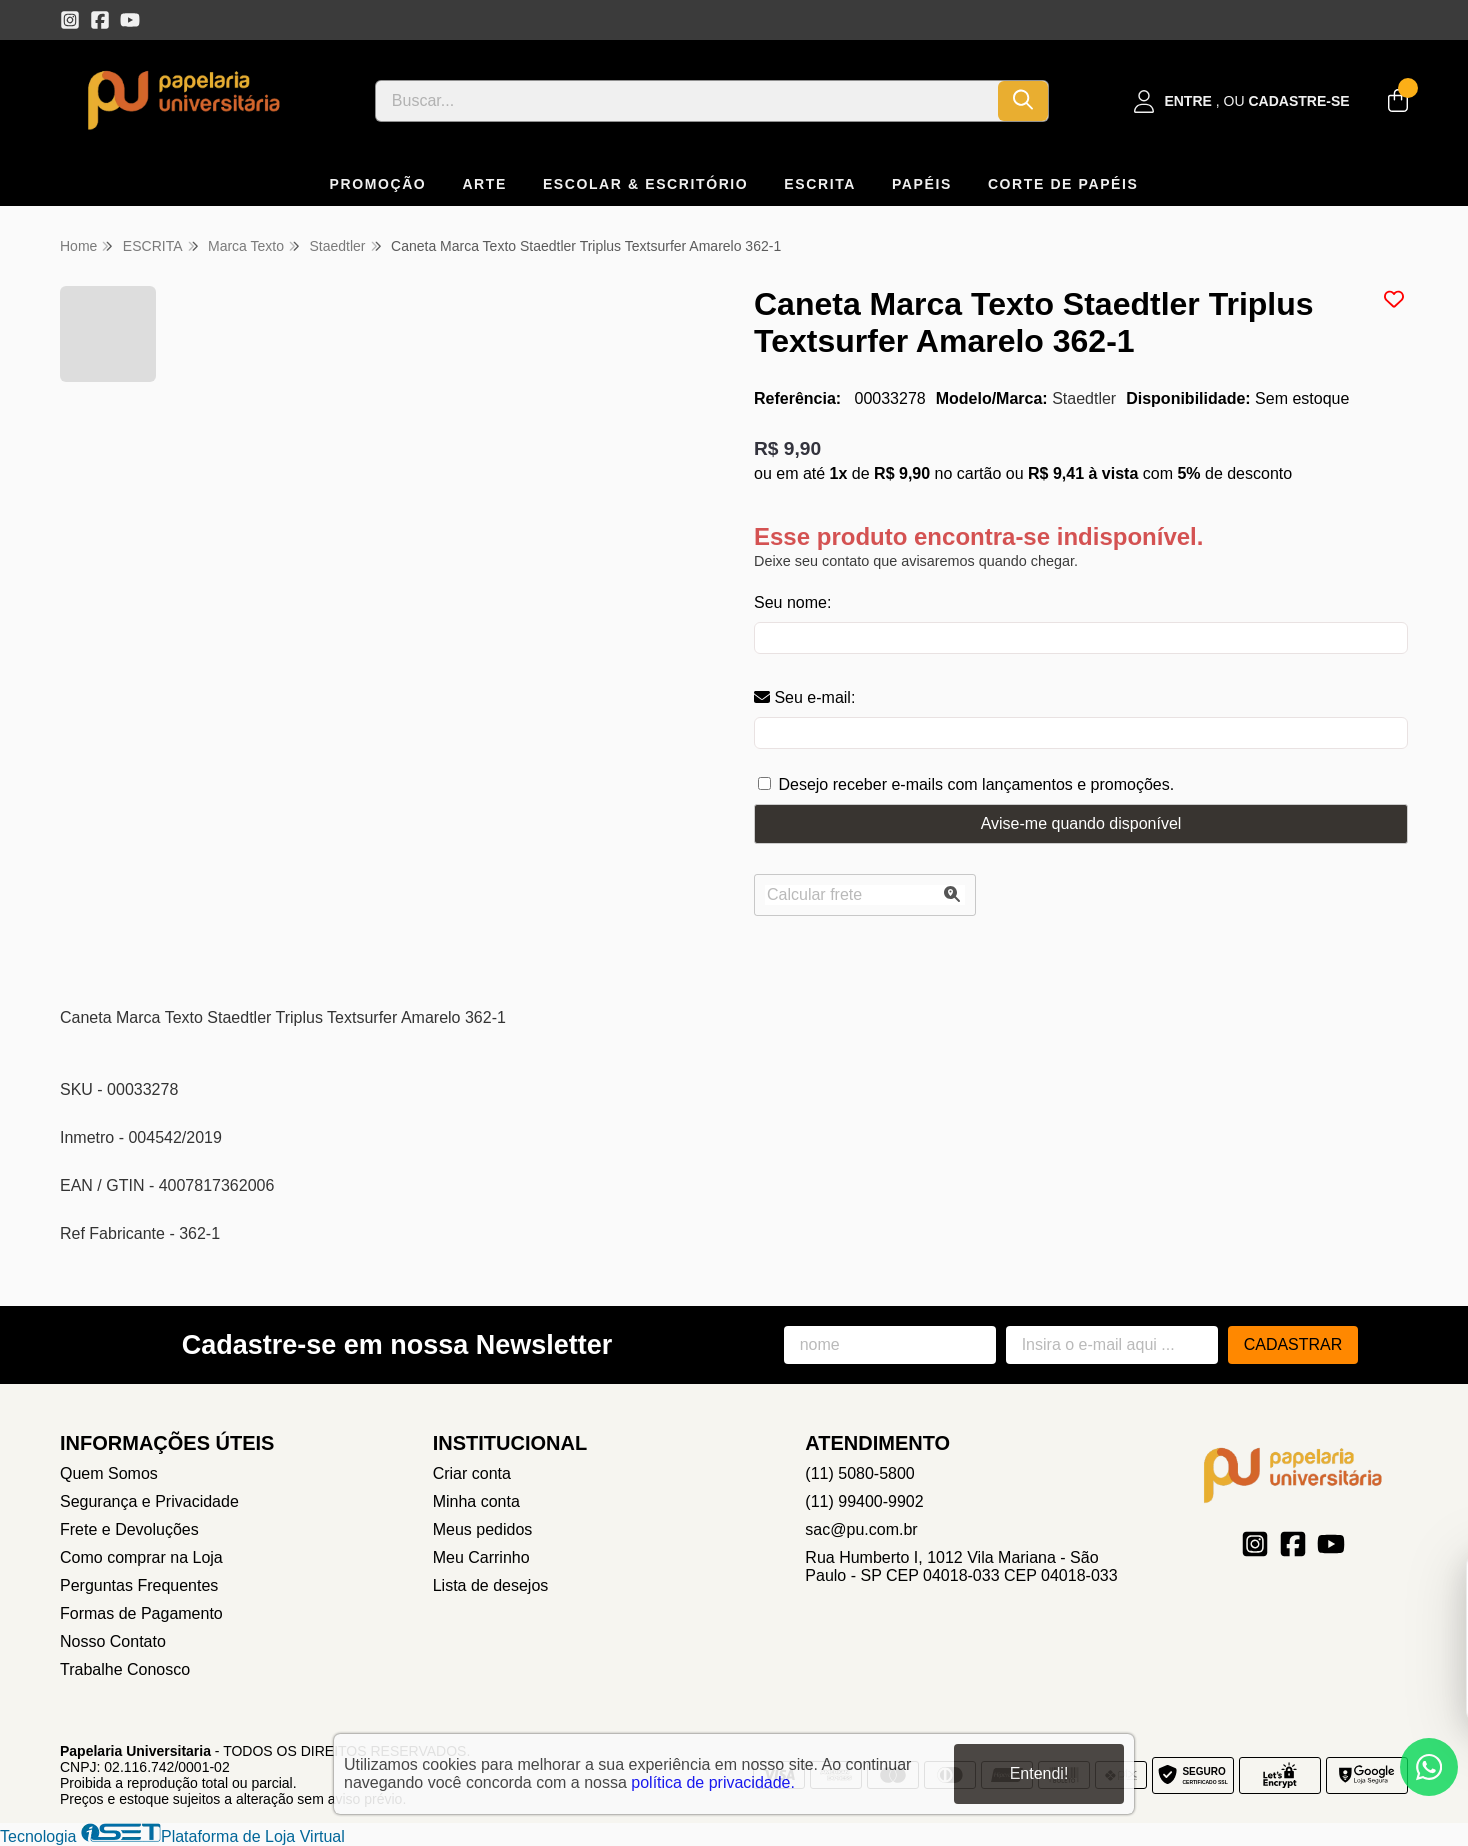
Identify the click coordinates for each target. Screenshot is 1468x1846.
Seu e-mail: (804, 697)
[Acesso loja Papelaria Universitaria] (1242, 101)
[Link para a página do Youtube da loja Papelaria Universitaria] (130, 20)
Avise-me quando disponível (1081, 823)
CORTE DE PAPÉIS (1063, 184)
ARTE (484, 184)
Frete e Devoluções (129, 1529)
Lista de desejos (491, 1585)
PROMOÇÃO (378, 184)
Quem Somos (109, 1473)
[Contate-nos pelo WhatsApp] (1429, 1767)
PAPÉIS (922, 184)
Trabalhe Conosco (125, 1669)
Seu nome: (792, 602)
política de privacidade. (713, 1782)
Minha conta (476, 1501)
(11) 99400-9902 (864, 1501)
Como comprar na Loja (141, 1557)
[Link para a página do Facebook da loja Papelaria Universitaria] (100, 20)
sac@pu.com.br (861, 1529)
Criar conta (472, 1473)
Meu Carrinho (481, 1557)
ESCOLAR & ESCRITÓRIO (645, 184)
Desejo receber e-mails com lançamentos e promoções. (976, 784)
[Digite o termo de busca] (687, 101)
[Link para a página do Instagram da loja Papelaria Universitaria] (70, 20)
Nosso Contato (113, 1641)
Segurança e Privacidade (149, 1501)
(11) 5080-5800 (859, 1473)
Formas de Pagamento (141, 1613)
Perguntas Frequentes (139, 1585)
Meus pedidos (483, 1529)
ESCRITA (820, 184)
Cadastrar (1293, 1344)
